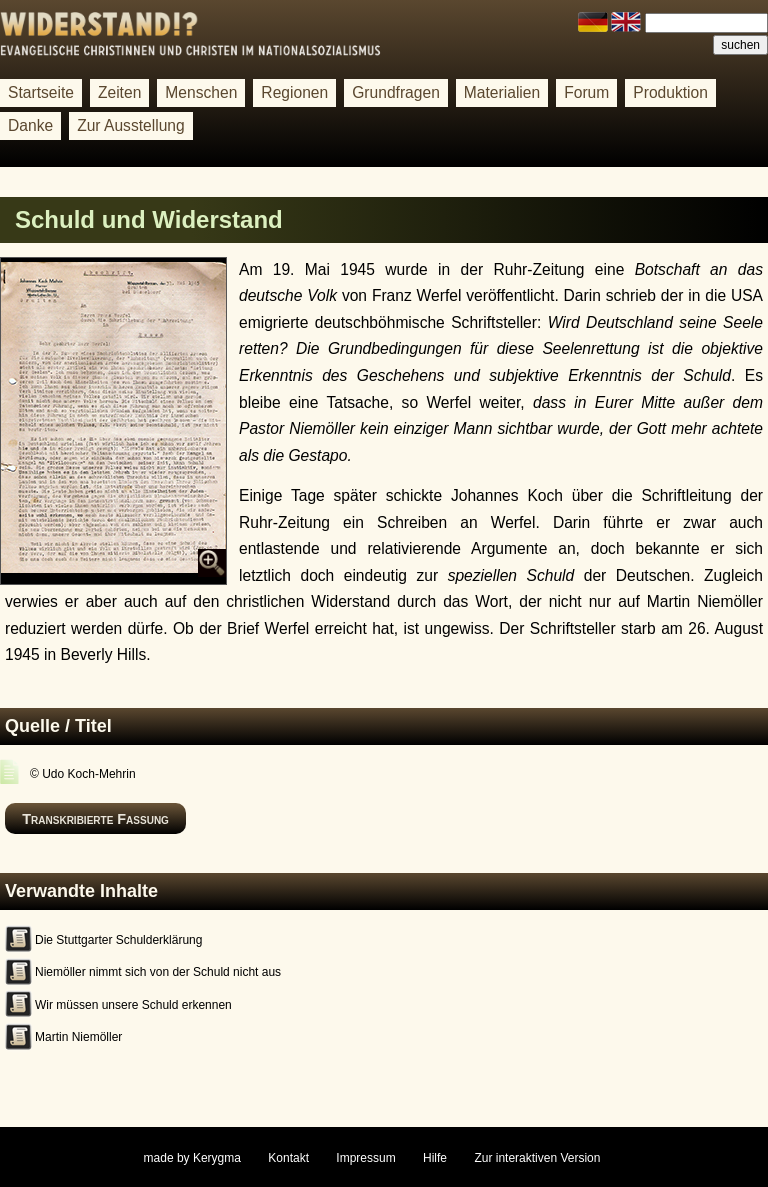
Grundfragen (396, 92)
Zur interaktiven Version (537, 1158)
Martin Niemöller (78, 1037)
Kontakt (288, 1158)
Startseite (41, 92)
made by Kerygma (192, 1158)
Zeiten (119, 92)
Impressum (365, 1158)
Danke (30, 125)
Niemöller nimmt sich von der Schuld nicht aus (158, 972)
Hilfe (435, 1158)
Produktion (670, 92)
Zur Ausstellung (131, 125)
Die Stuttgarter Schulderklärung (118, 940)
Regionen (294, 92)
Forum (586, 92)
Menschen (201, 92)
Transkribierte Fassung (95, 819)
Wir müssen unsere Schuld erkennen (133, 1005)
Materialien (502, 92)
